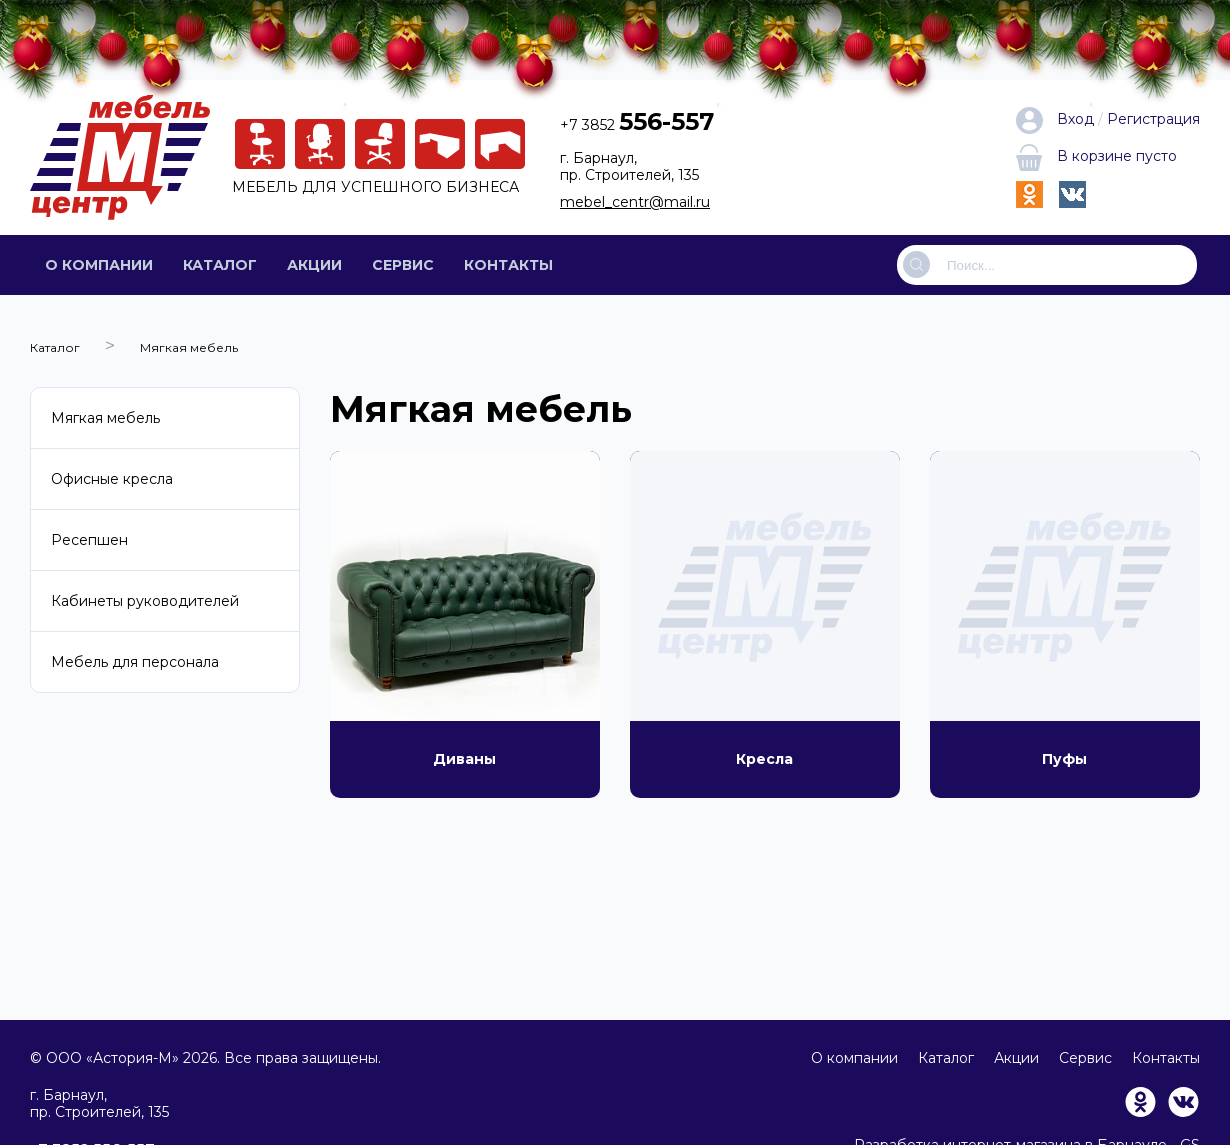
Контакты (508, 265)
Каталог (220, 265)
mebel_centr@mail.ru (635, 202)
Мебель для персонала (135, 662)
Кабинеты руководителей (145, 601)
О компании (99, 265)
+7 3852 (637, 125)
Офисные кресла (112, 479)
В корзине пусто (1096, 156)
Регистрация (1153, 119)
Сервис (403, 265)
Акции (314, 265)
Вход (1057, 119)
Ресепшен (89, 540)
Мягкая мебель (105, 418)
